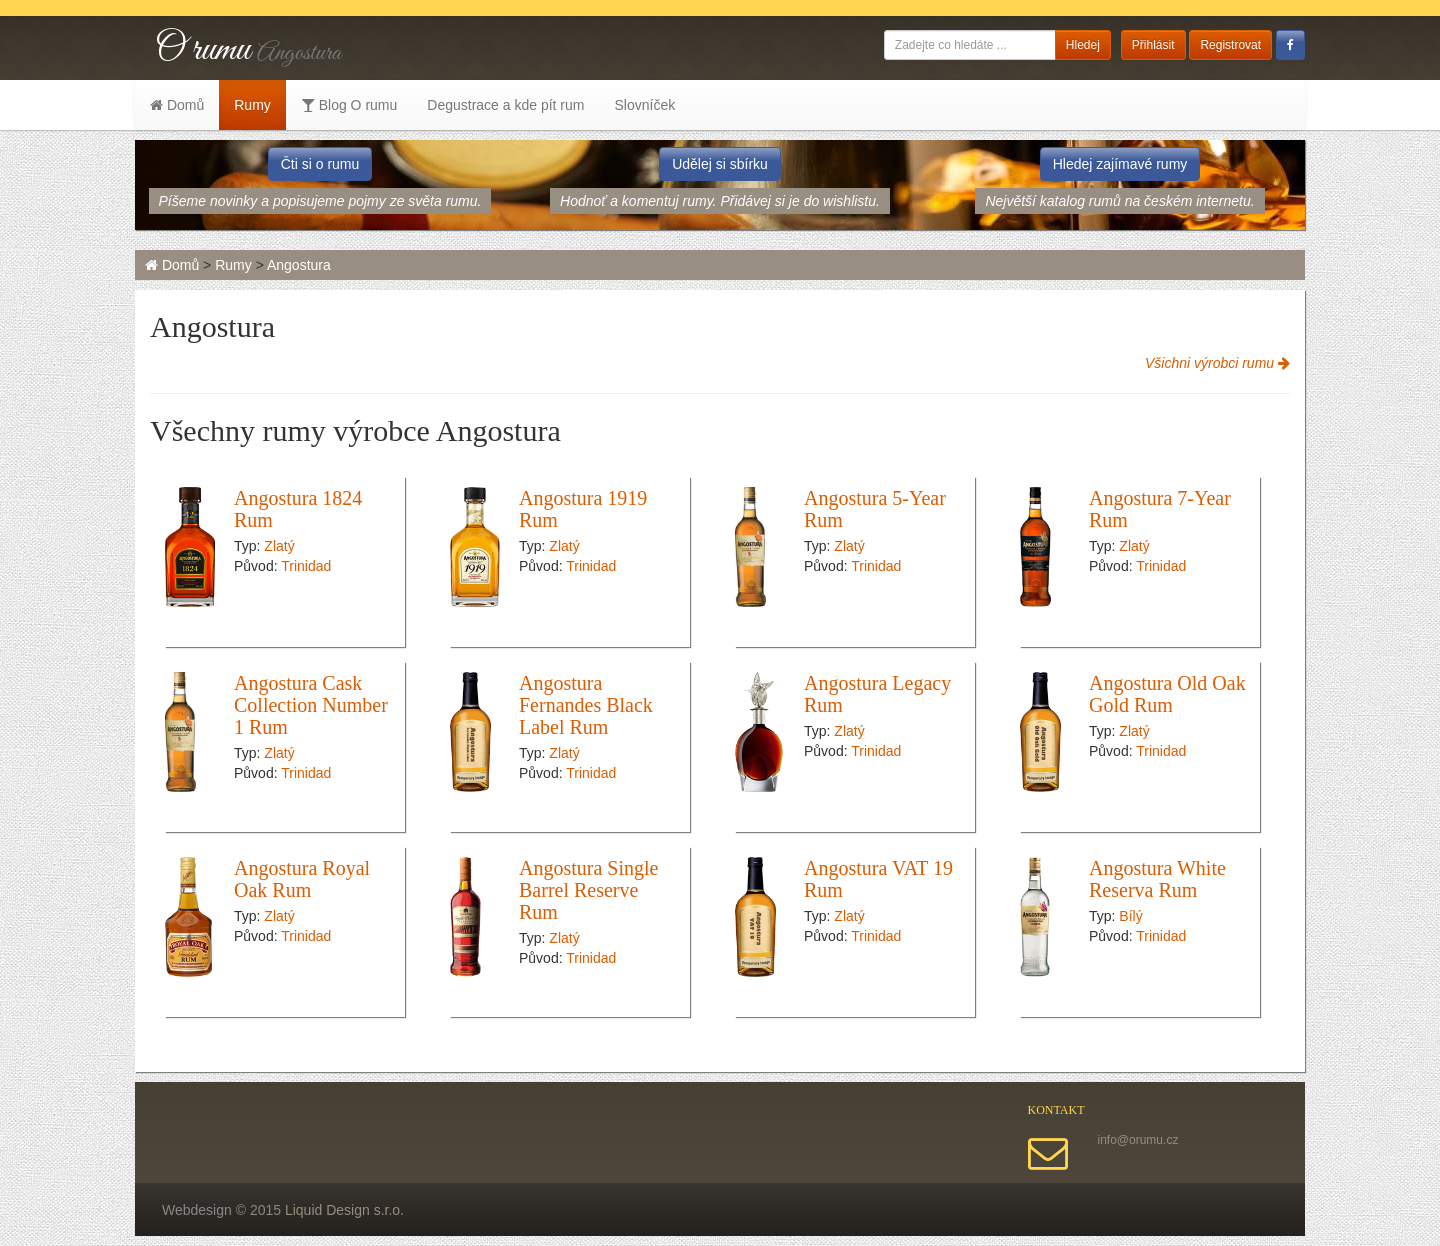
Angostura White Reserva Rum (1157, 879)
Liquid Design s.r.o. (344, 1210)
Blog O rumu (349, 105)
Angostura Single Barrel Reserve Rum (588, 890)
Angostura (299, 265)
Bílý (1130, 916)
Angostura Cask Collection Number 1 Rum (311, 705)
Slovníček (644, 105)
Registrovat (1230, 45)
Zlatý (279, 546)
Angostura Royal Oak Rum (302, 879)
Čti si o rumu (320, 164)
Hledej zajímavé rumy (1120, 164)
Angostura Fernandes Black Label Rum (586, 705)
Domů (177, 105)
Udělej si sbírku (720, 164)
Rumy (252, 105)
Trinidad (306, 566)
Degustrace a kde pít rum (505, 105)
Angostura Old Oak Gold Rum (1167, 694)
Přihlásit (1153, 45)
